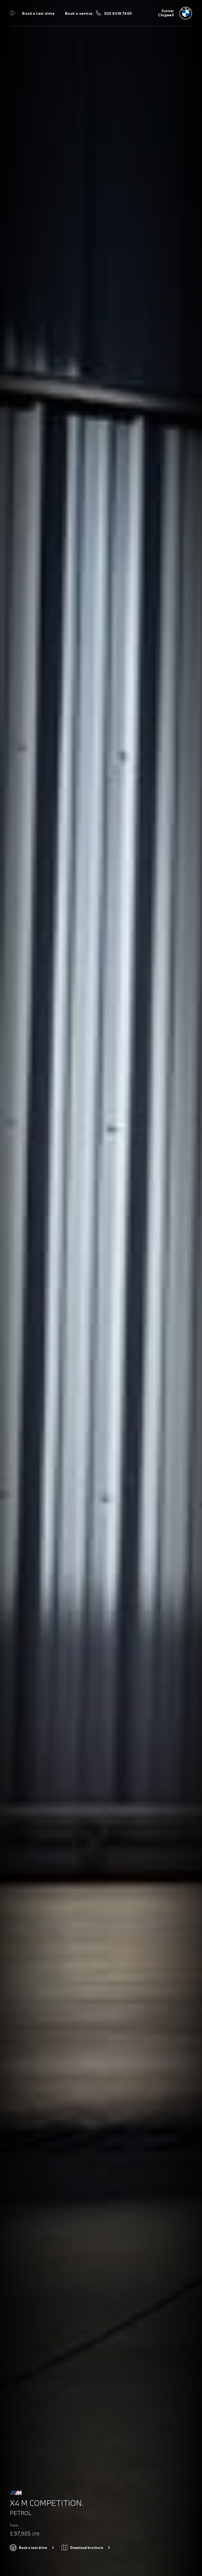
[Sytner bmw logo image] (175, 13)
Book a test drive (38, 13)
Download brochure (86, 2548)
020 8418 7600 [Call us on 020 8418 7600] (118, 13)
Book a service (78, 13)
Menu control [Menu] (12, 13)
